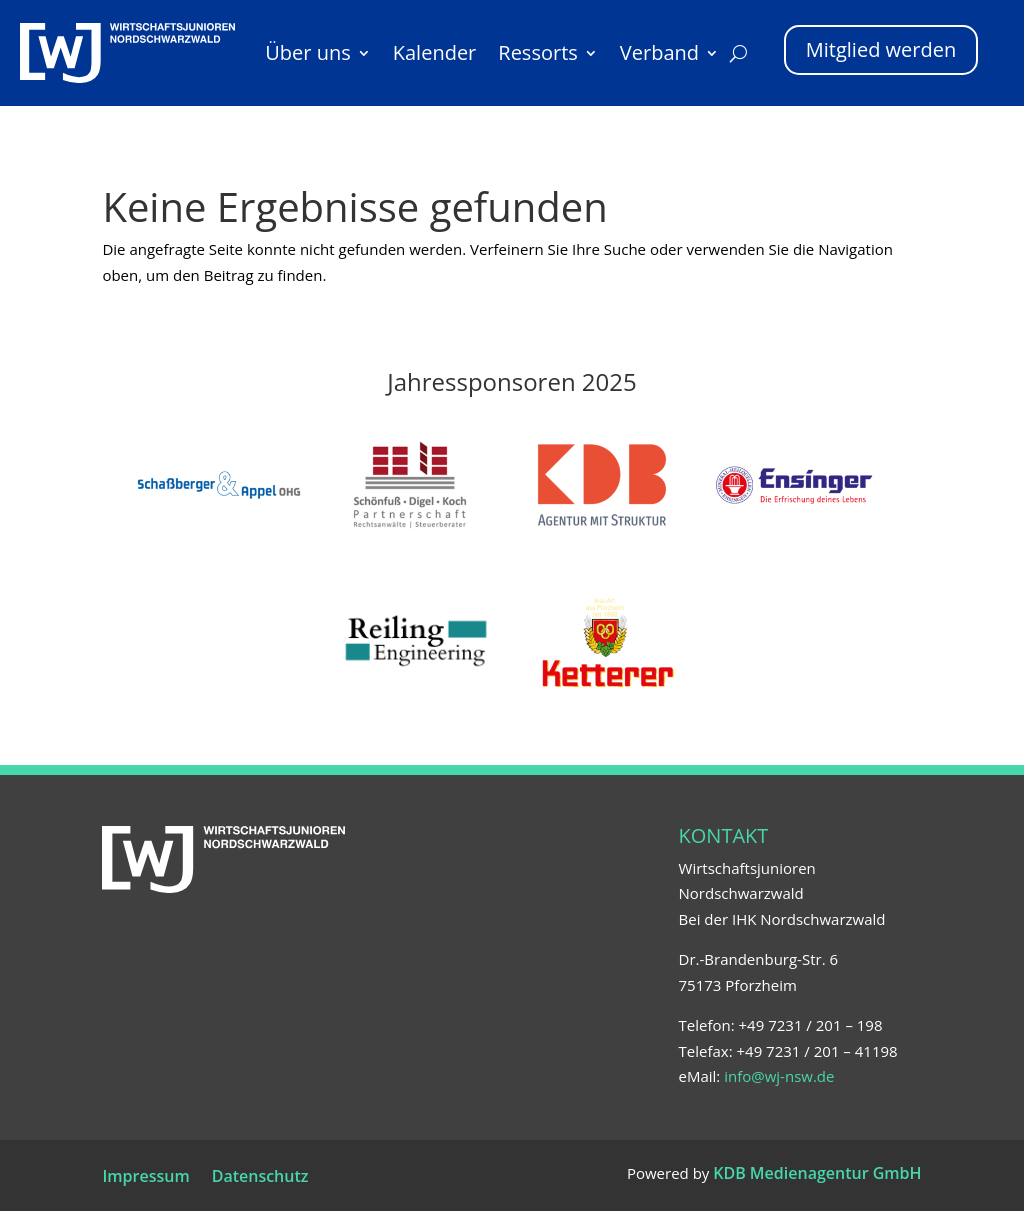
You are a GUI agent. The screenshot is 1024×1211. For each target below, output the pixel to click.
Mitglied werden (881, 49)
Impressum (145, 1178)
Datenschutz (260, 1178)
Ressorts (538, 52)
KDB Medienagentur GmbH (817, 1173)
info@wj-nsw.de (779, 1076)
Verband (659, 52)
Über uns (307, 52)
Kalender (435, 52)
